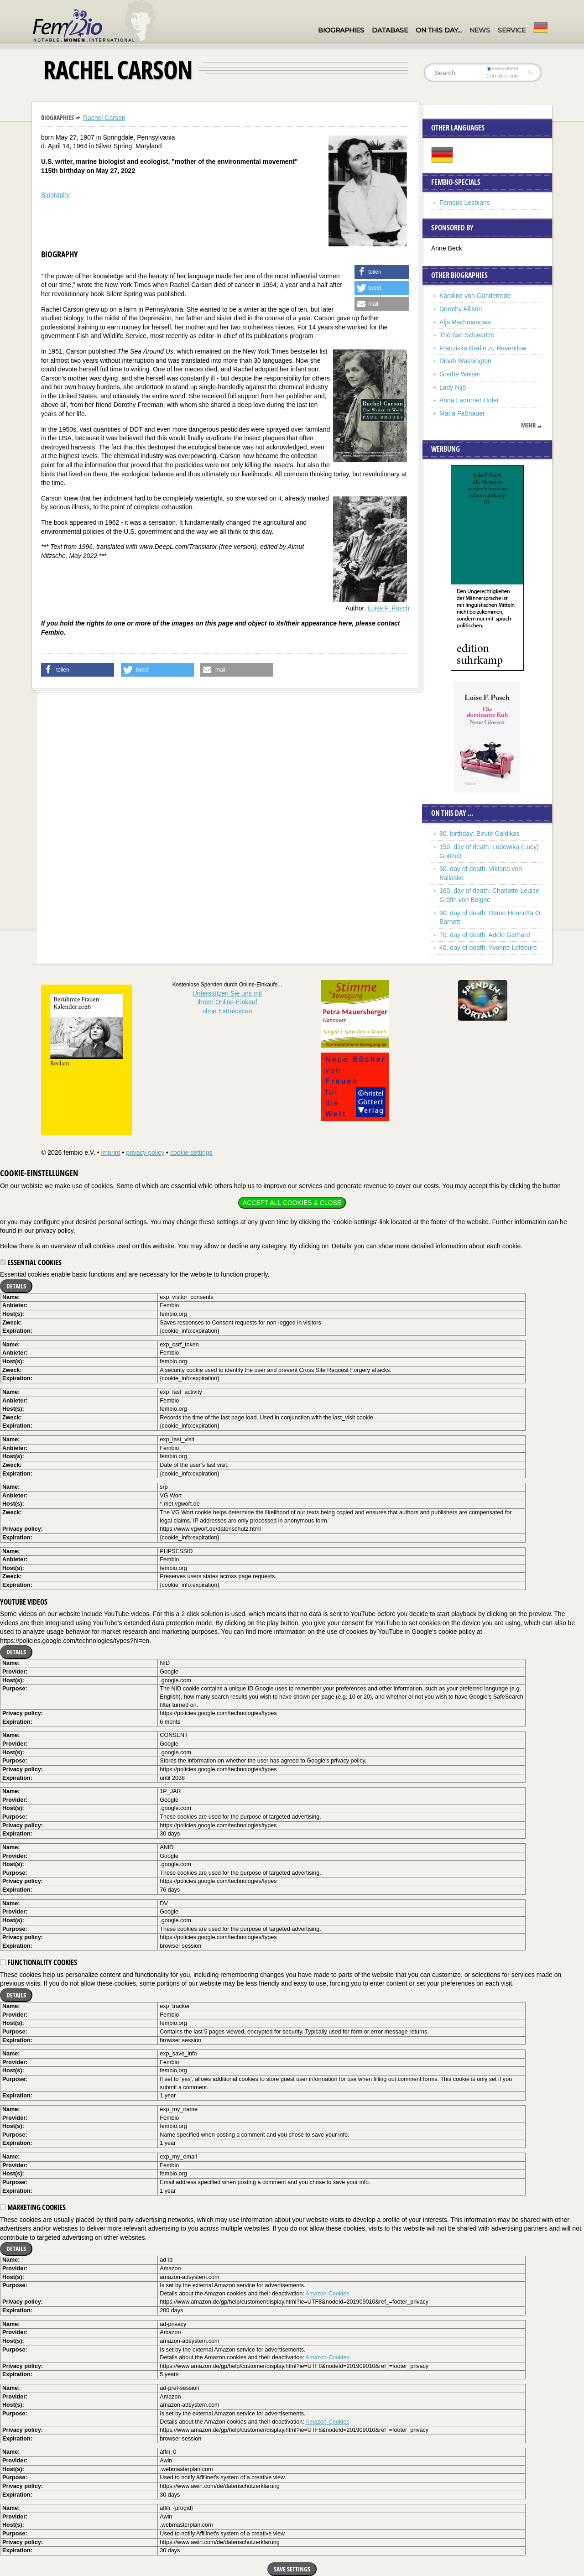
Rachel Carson (104, 117)
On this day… (439, 30)
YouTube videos (23, 1602)
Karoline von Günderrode (475, 295)
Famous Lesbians (464, 202)
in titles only (503, 75)
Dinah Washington (465, 361)
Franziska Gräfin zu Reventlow (483, 348)
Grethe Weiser (459, 374)
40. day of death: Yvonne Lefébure (488, 947)
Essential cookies (31, 1262)
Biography (55, 194)
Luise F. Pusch (388, 608)
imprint (110, 1152)
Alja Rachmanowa (465, 322)
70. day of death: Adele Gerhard (484, 935)
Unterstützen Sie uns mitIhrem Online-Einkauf (227, 1002)
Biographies (341, 30)
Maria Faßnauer (462, 413)
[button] (382, 272)
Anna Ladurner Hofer (469, 400)
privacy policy (145, 1152)
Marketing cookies (33, 2207)
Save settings (292, 2569)
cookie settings (191, 1152)
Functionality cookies (38, 1962)
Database (390, 30)
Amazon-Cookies (327, 2293)
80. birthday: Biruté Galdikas (479, 833)
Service (512, 30)
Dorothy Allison (460, 309)
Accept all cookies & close (292, 1202)
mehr (528, 425)
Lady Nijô (452, 387)
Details (16, 1286)
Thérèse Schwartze (467, 335)
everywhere (502, 68)
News (479, 30)
